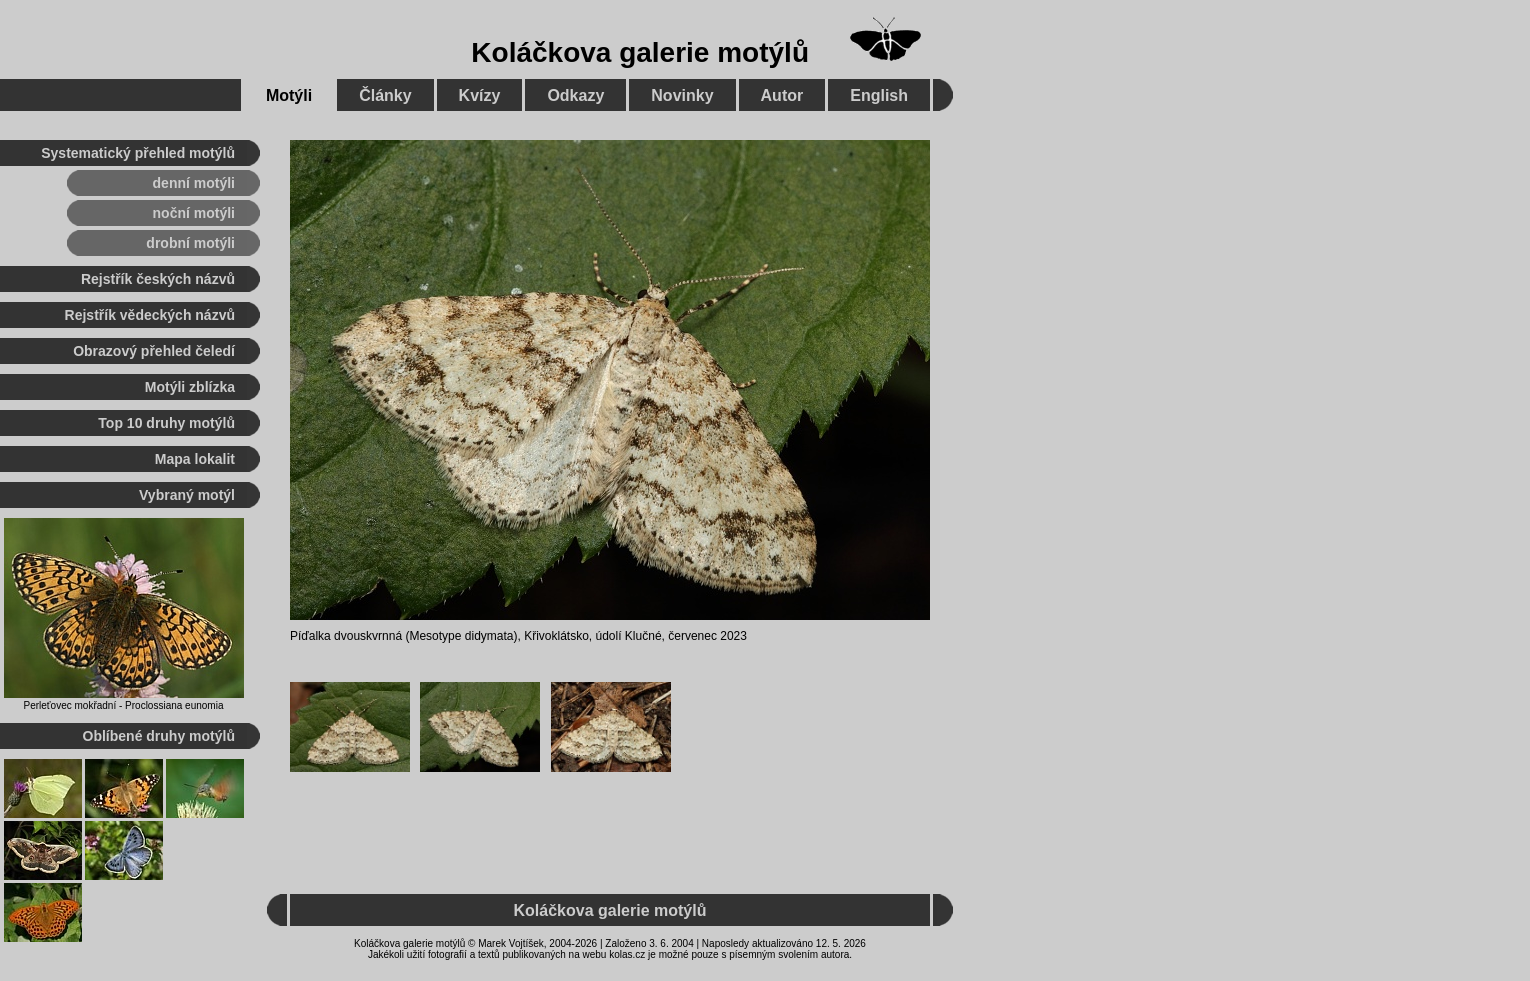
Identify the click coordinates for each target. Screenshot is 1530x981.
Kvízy (480, 95)
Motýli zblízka (190, 387)
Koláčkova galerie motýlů (640, 52)
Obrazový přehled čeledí (154, 351)
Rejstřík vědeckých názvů (150, 315)
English (879, 95)
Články (385, 95)
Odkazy (575, 95)
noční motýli (194, 213)
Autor (782, 95)
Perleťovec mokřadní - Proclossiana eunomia (124, 705)
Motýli (289, 95)
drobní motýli (190, 243)
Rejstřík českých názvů (158, 279)
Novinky (682, 95)
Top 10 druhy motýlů (166, 423)
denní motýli (194, 183)
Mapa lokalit (195, 459)
